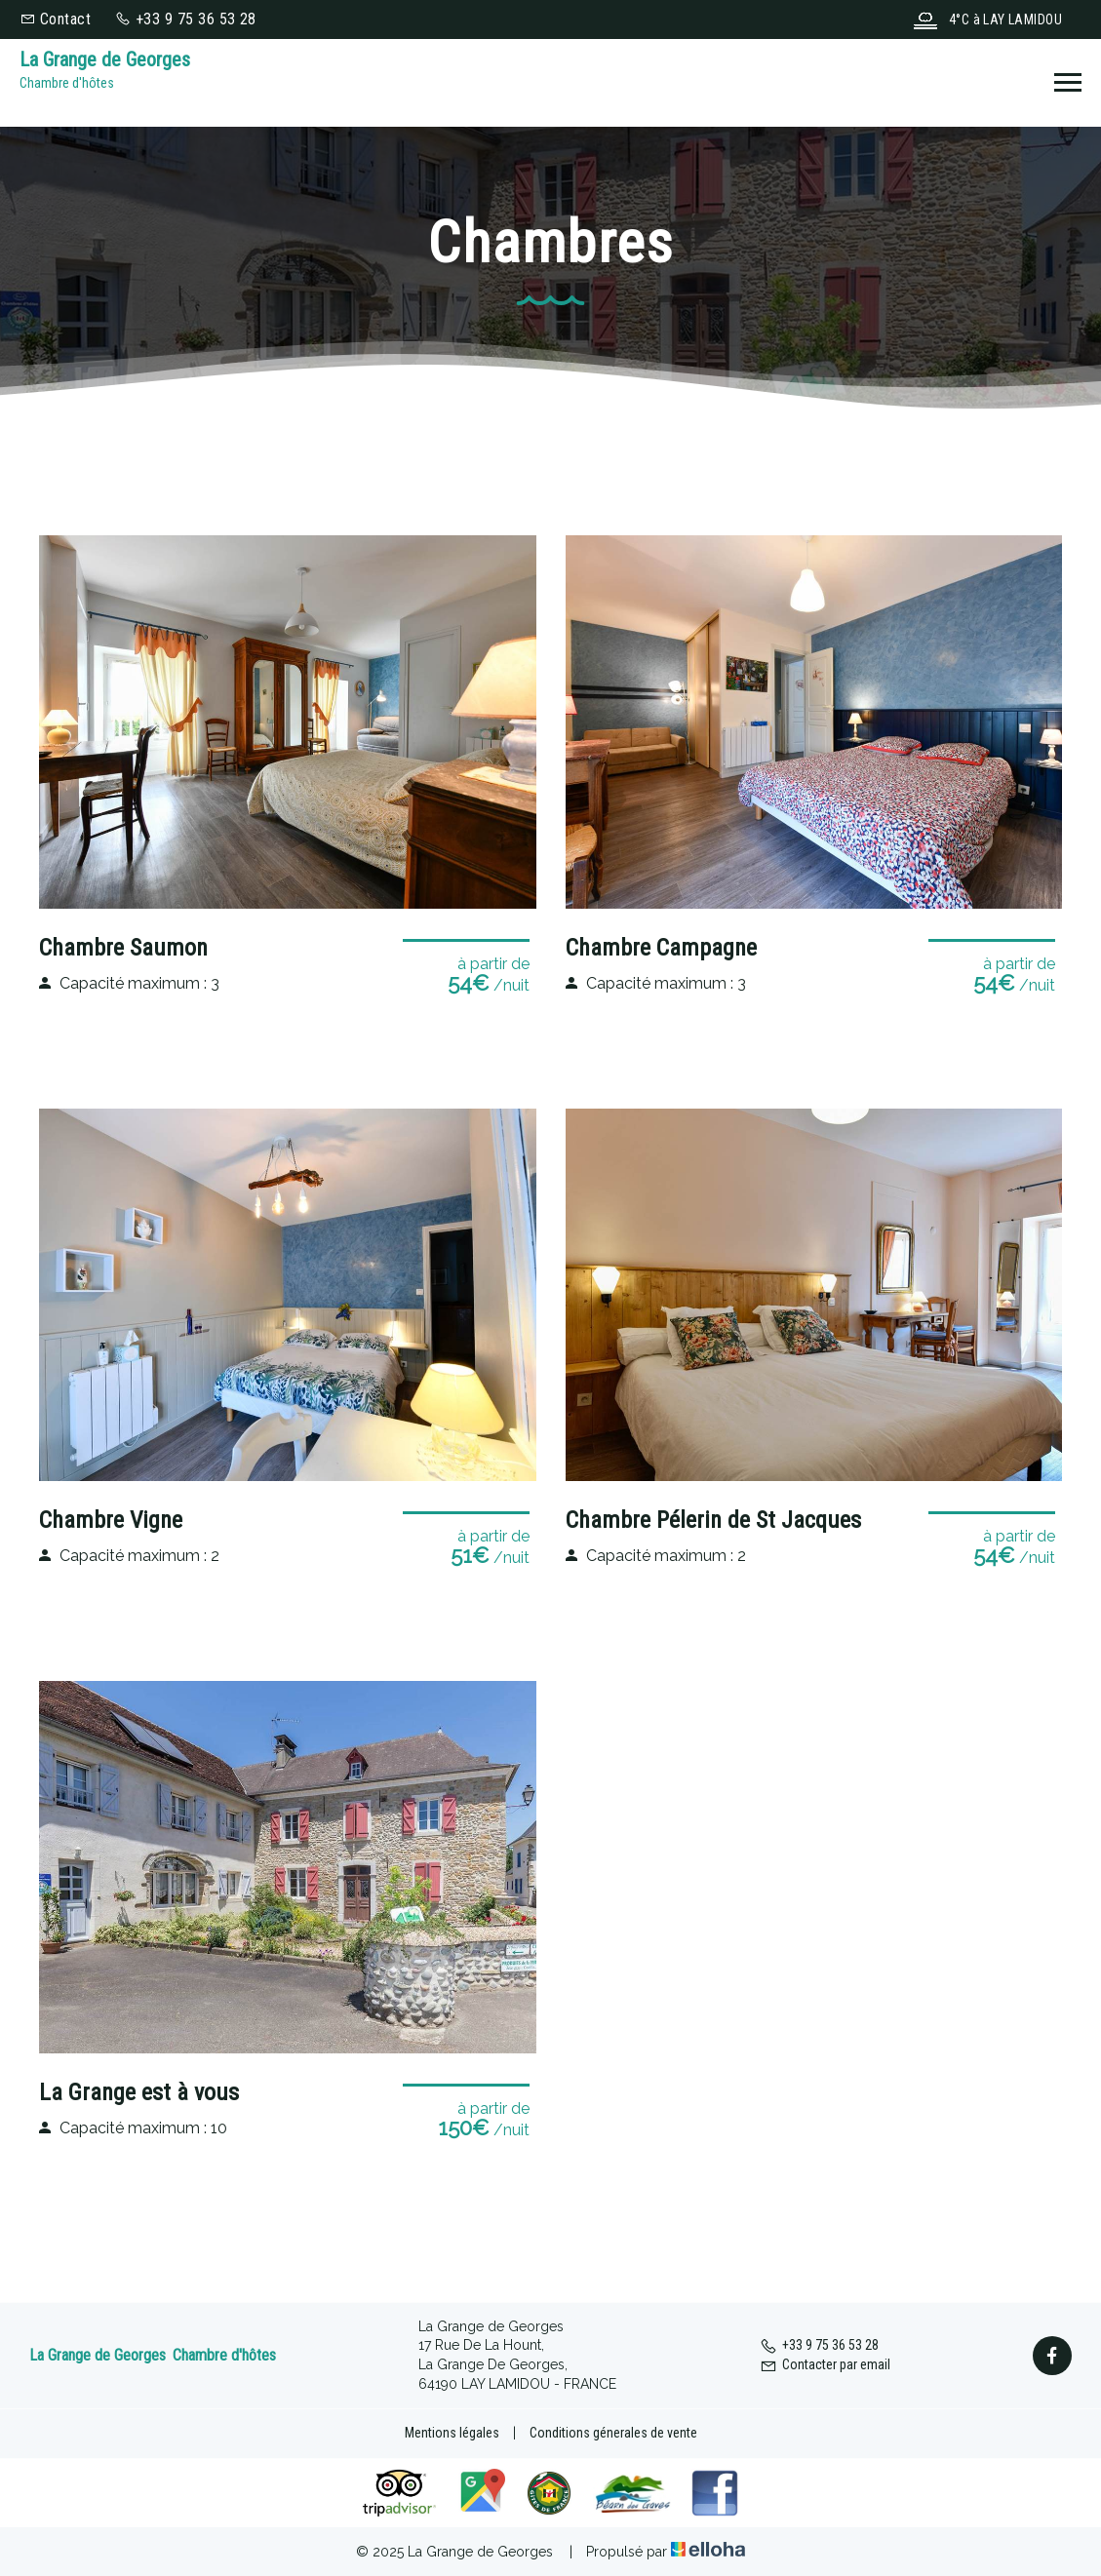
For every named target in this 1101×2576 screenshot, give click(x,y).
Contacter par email (825, 2364)
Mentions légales (452, 2432)
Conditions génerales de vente (613, 2432)
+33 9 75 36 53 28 (819, 2345)
